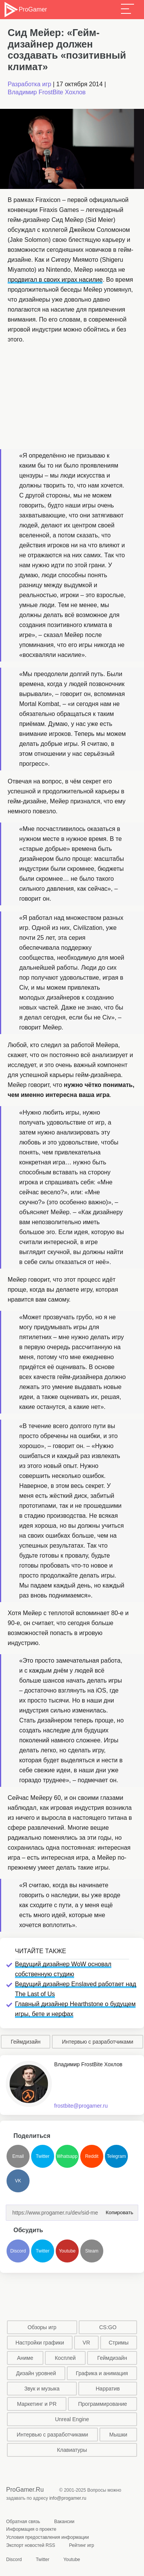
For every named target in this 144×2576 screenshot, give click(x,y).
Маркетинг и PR (36, 2404)
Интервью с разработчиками (97, 2042)
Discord (18, 2251)
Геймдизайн (26, 2042)
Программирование (102, 2404)
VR (86, 2343)
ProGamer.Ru (25, 2489)
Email (18, 2156)
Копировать (118, 2210)
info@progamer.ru (67, 2498)
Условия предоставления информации (47, 2537)
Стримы (119, 2343)
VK (18, 2181)
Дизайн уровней (36, 2373)
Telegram (116, 2156)
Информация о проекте (31, 2529)
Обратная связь (23, 2521)
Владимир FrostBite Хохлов (47, 92)
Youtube (67, 2251)
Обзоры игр (42, 2327)
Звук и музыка (42, 2389)
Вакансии (64, 2521)
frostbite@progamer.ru (81, 2106)
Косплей (65, 2358)
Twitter (42, 2156)
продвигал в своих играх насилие (55, 279)
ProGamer (25, 9)
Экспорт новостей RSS (30, 2545)
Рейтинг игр (81, 2545)
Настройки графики (39, 2343)
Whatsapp (67, 2156)
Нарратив (108, 2389)
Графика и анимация (102, 2373)
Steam (92, 2251)
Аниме (25, 2358)
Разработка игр (29, 84)
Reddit (92, 2156)
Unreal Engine (72, 2419)
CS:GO (107, 2327)
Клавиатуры (72, 2450)
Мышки (118, 2435)
